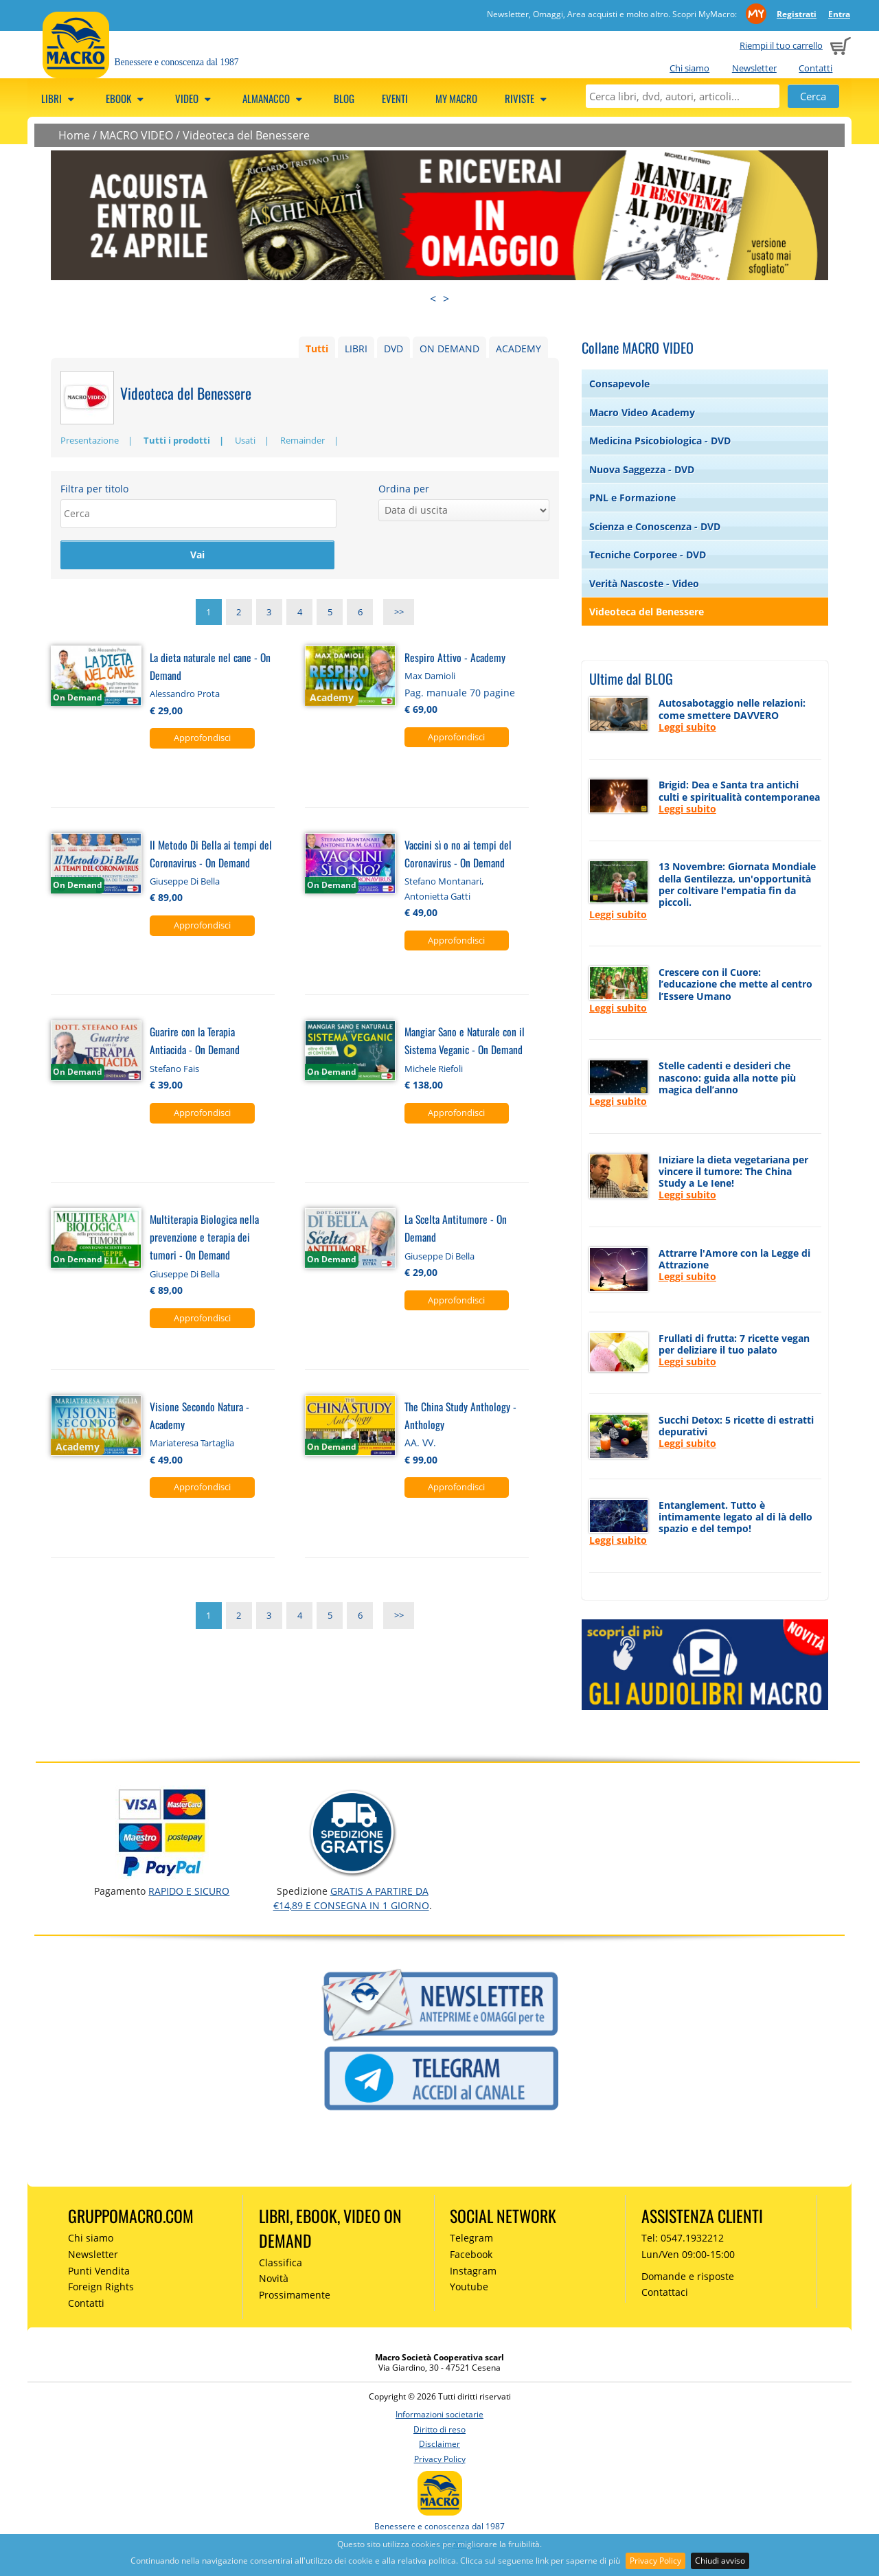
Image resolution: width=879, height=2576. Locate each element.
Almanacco (274, 98)
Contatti (815, 68)
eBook (127, 98)
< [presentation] (433, 298)
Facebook (471, 2254)
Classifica (280, 2262)
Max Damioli (429, 678)
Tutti (317, 348)
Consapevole (619, 383)
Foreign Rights (101, 2286)
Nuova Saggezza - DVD (641, 469)
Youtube (469, 2286)
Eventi (395, 98)
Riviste (528, 98)
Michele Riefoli (433, 1070)
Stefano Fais (174, 1070)
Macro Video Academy (642, 412)
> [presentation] (446, 298)
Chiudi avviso (720, 2560)
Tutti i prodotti (177, 440)
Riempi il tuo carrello (781, 45)
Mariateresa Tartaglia (192, 1445)
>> (399, 614)
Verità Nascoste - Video (644, 583)
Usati (245, 440)
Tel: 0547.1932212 (682, 2237)
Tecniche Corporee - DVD (647, 554)
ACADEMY (518, 348)
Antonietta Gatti (437, 898)
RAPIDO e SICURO (188, 1890)
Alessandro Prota (185, 695)
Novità (273, 2278)
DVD (393, 348)
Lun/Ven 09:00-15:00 (688, 2254)
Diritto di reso (439, 2429)
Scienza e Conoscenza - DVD (654, 526)
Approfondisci (202, 739)
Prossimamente (294, 2294)
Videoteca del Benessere (246, 135)
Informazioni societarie (439, 2414)
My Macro (456, 98)
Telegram (471, 2237)
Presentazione (89, 440)
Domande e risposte (687, 2276)
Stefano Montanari (442, 883)
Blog (344, 98)
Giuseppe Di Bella (185, 883)
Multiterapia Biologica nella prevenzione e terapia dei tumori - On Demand (204, 1238)
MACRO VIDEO (136, 135)
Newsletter (754, 68)
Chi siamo (689, 68)
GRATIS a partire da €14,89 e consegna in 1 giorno (351, 1897)
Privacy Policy (655, 2560)
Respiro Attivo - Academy (454, 659)
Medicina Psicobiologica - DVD (660, 440)
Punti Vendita (99, 2270)
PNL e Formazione (632, 497)
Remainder (302, 440)
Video (195, 98)
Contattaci (664, 2292)
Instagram (473, 2270)
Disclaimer (439, 2444)
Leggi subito (687, 726)
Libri (59, 98)
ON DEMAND (449, 348)
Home (74, 135)
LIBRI (356, 348)
